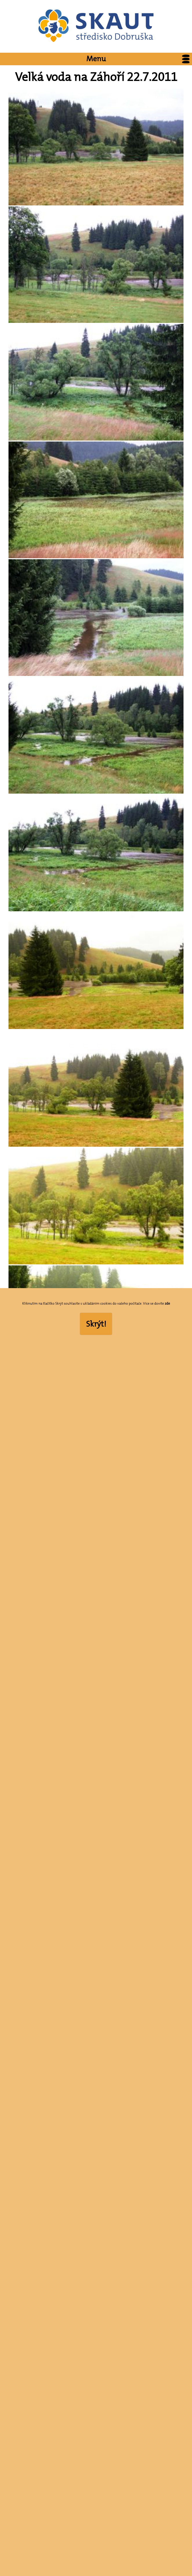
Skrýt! (96, 1324)
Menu (139, 59)
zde (167, 1303)
